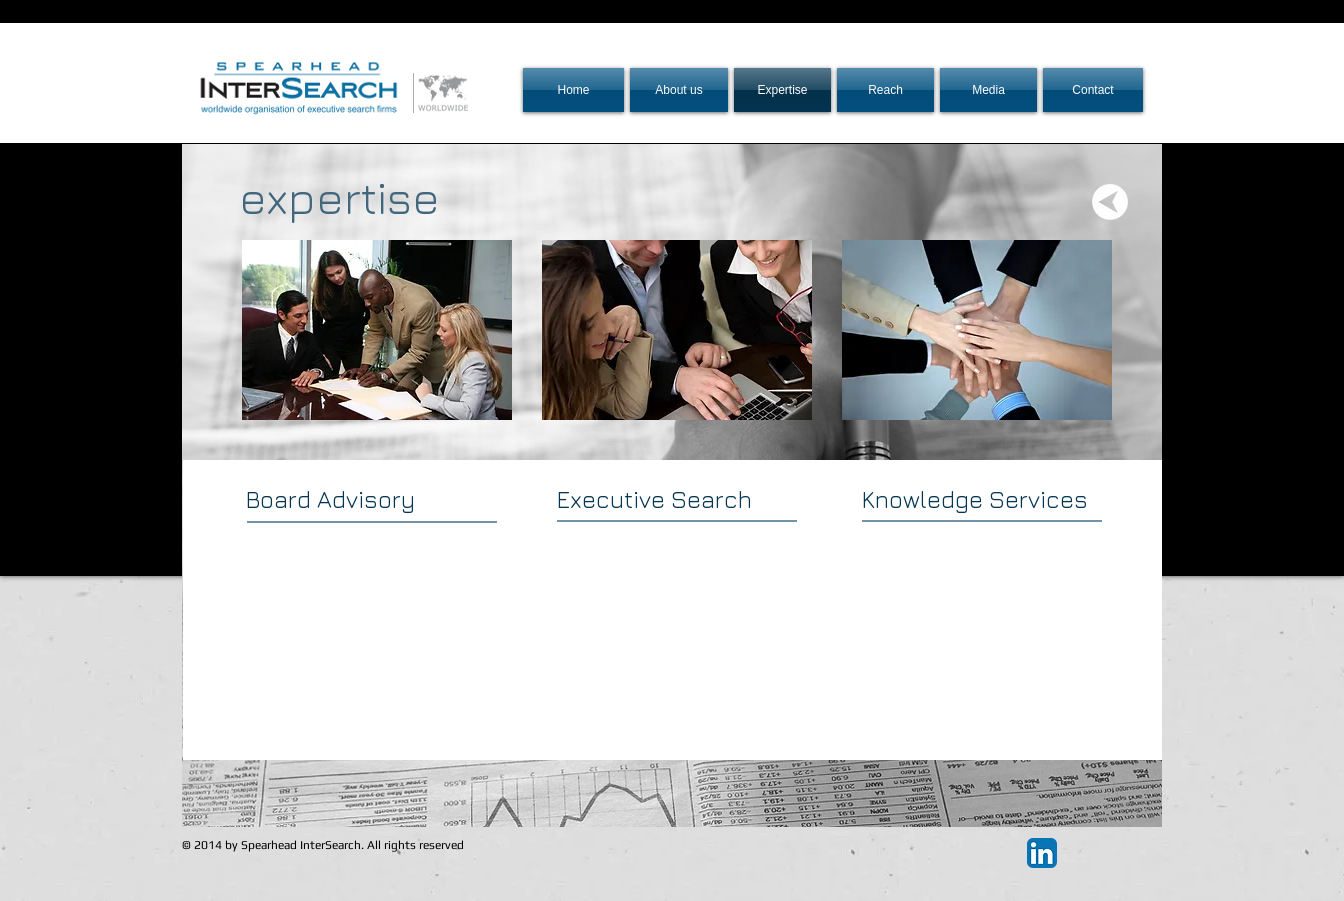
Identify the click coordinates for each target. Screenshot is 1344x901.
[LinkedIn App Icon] (1042, 853)
